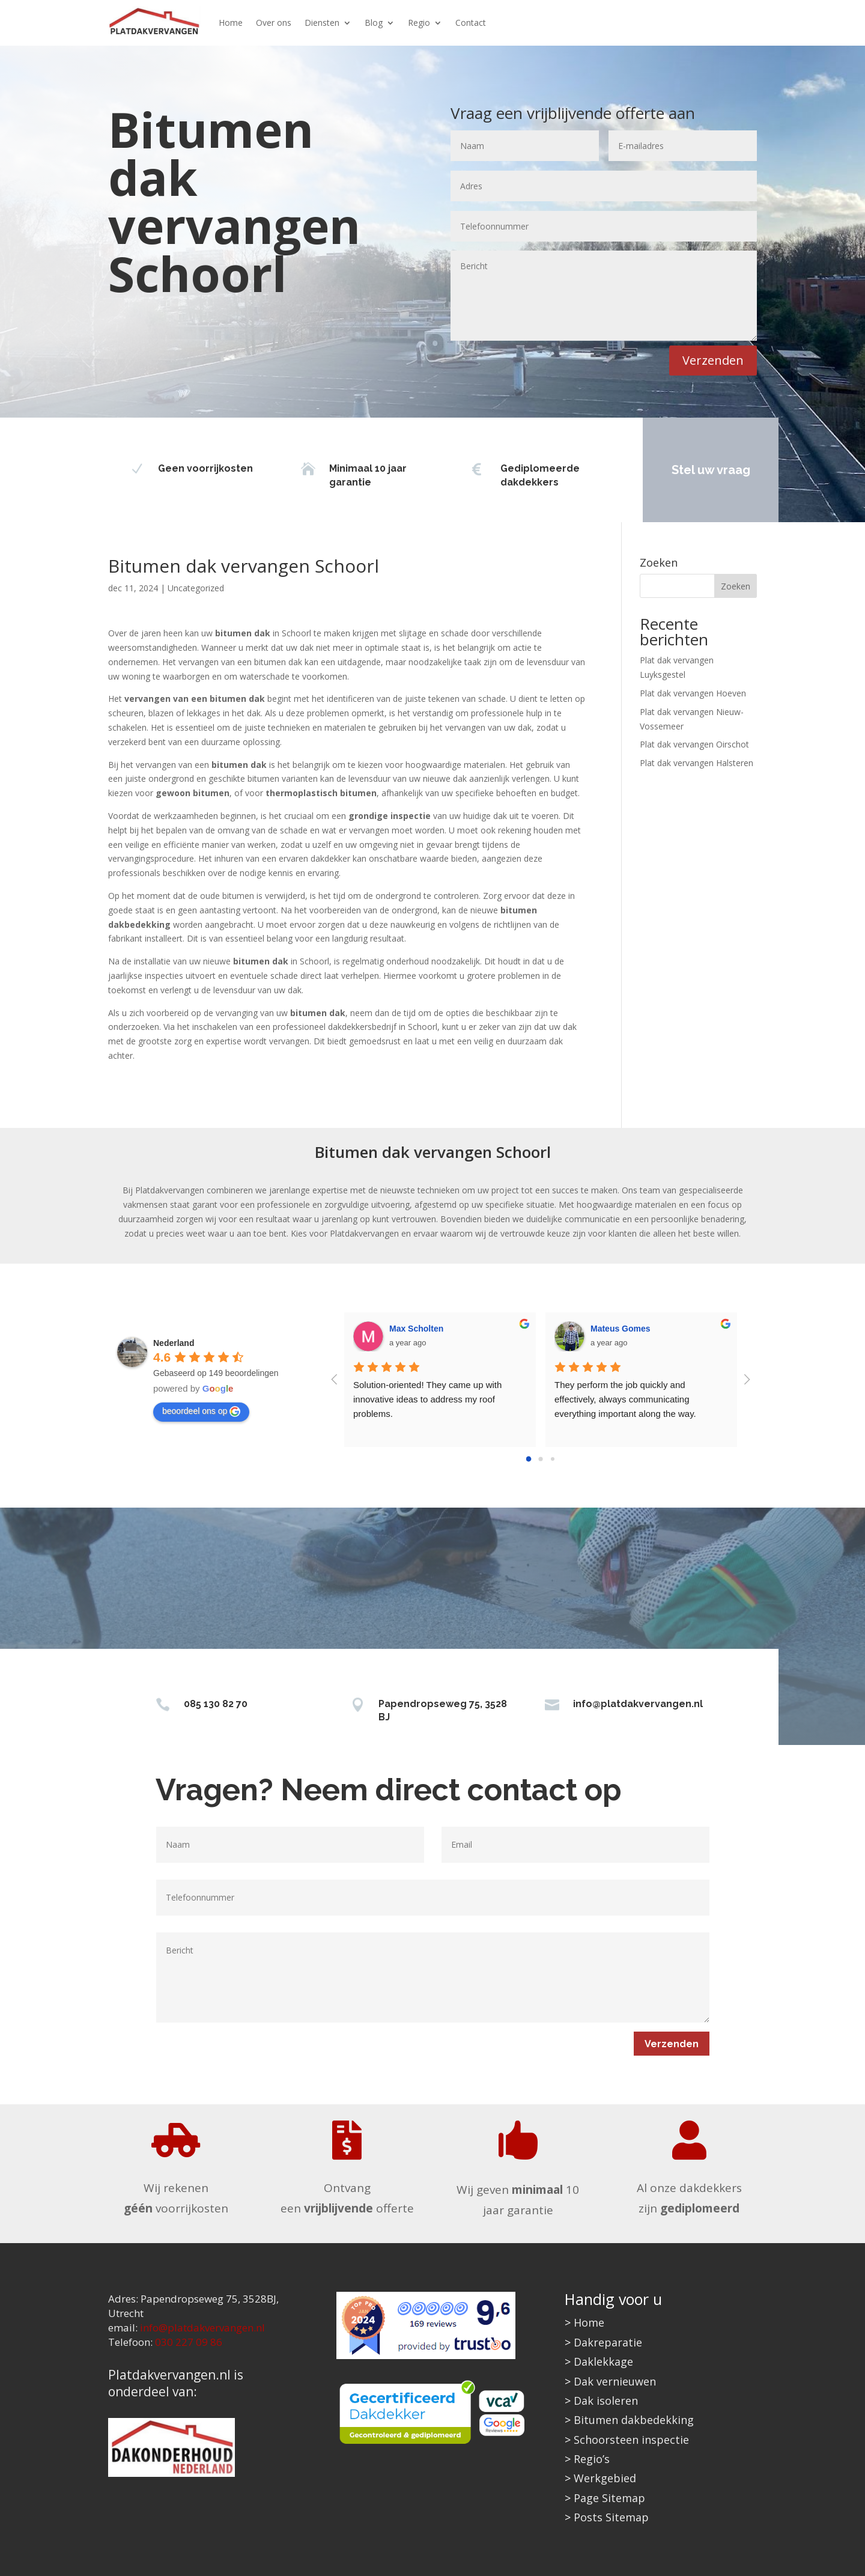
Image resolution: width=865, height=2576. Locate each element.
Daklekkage (603, 2361)
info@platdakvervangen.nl (638, 1704)
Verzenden (713, 360)
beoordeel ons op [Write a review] (201, 1411)
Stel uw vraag (699, 470)
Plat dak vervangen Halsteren (696, 763)
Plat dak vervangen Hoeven (693, 693)
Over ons (273, 22)
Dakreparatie (608, 2342)
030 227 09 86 (188, 2342)
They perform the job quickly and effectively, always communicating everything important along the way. (625, 1399)
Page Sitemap (609, 2498)
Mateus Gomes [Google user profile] (620, 1328)
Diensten (322, 22)
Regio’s (592, 2459)
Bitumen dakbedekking (634, 2420)
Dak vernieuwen (615, 2381)
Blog (374, 22)
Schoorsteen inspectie (631, 2439)
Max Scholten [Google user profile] (416, 1328)
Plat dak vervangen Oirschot (694, 744)
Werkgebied (605, 2478)
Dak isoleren (606, 2400)
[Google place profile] (173, 1343)
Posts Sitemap (611, 2517)
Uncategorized (196, 588)
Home (231, 22)
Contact (470, 22)
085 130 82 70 (215, 1704)
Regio (419, 22)
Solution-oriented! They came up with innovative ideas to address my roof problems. (429, 1399)
